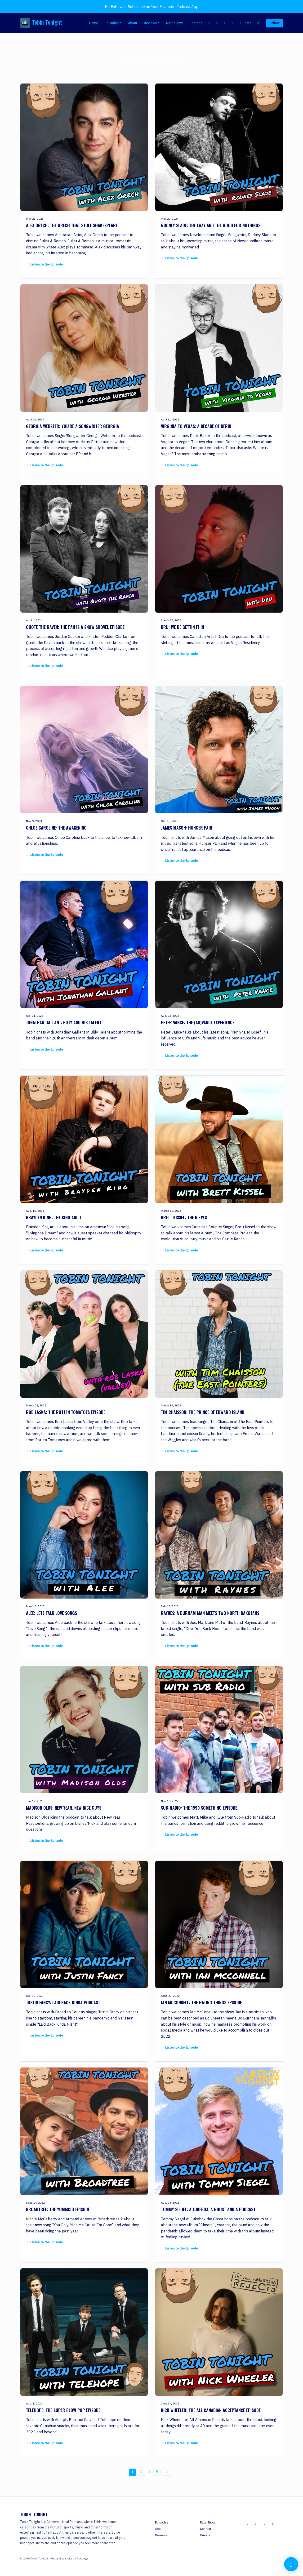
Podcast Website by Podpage (69, 2558)
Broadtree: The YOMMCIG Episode (58, 2209)
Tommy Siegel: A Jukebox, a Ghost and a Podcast (208, 2209)
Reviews (150, 23)
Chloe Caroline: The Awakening (56, 828)
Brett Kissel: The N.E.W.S (184, 1217)
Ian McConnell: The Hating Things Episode (201, 2002)
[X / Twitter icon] (256, 2523)
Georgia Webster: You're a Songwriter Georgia (72, 426)
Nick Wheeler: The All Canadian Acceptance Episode (211, 2410)
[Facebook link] (209, 23)
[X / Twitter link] (217, 23)
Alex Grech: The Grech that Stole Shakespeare (72, 225)
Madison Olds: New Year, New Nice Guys (63, 1808)
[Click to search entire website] (258, 23)
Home (93, 23)
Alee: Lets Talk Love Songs (51, 1613)
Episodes (112, 23)
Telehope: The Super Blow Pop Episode (63, 2410)
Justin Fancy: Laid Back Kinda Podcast (63, 2002)
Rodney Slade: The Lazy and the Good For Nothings (210, 225)
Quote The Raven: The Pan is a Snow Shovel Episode (75, 627)
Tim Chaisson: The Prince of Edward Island (202, 1412)
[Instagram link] (225, 23)
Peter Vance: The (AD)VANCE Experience (197, 1022)
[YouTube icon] (264, 2523)
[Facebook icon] (247, 2523)
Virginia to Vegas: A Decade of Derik (196, 426)
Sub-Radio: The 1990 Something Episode (199, 1808)
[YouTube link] (233, 23)
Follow (274, 23)
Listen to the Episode (44, 264)
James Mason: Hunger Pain (186, 828)
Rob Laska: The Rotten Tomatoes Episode (65, 1412)
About (132, 23)
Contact (195, 23)
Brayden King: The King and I (53, 1217)
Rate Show (174, 23)
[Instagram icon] (273, 2523)
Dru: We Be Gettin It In (182, 627)
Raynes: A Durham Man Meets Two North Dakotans (210, 1613)
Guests (245, 23)
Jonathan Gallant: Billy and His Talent (63, 1022)
